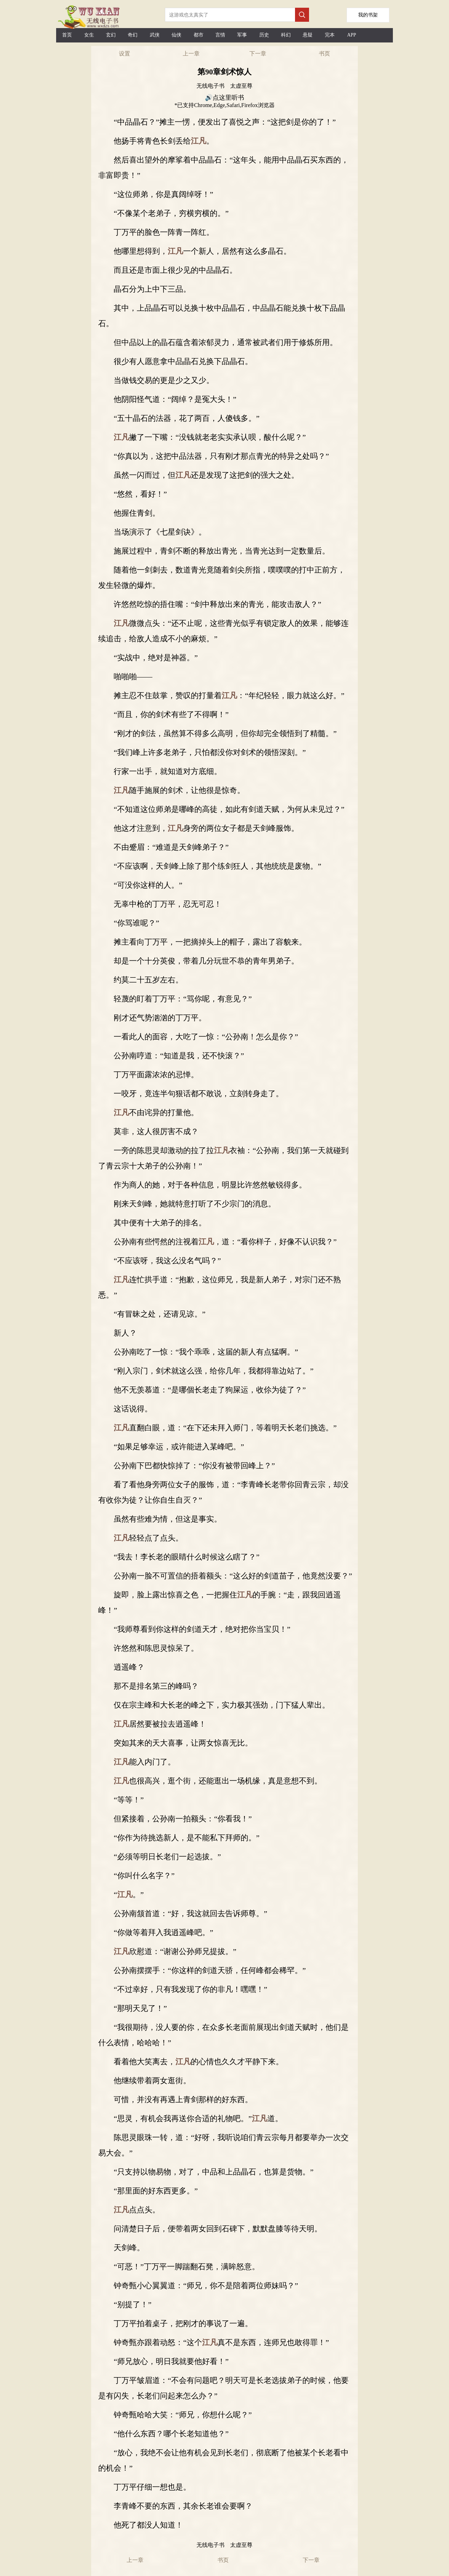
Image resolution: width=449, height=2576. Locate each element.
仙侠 (176, 35)
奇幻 (133, 35)
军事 (242, 35)
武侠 (155, 35)
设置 (124, 54)
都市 (198, 35)
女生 (89, 35)
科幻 (286, 35)
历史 (264, 35)
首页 (67, 35)
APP (351, 35)
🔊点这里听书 (224, 97)
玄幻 (111, 35)
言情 (220, 35)
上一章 (191, 54)
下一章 (257, 54)
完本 (330, 35)
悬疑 (308, 35)
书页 (324, 54)
